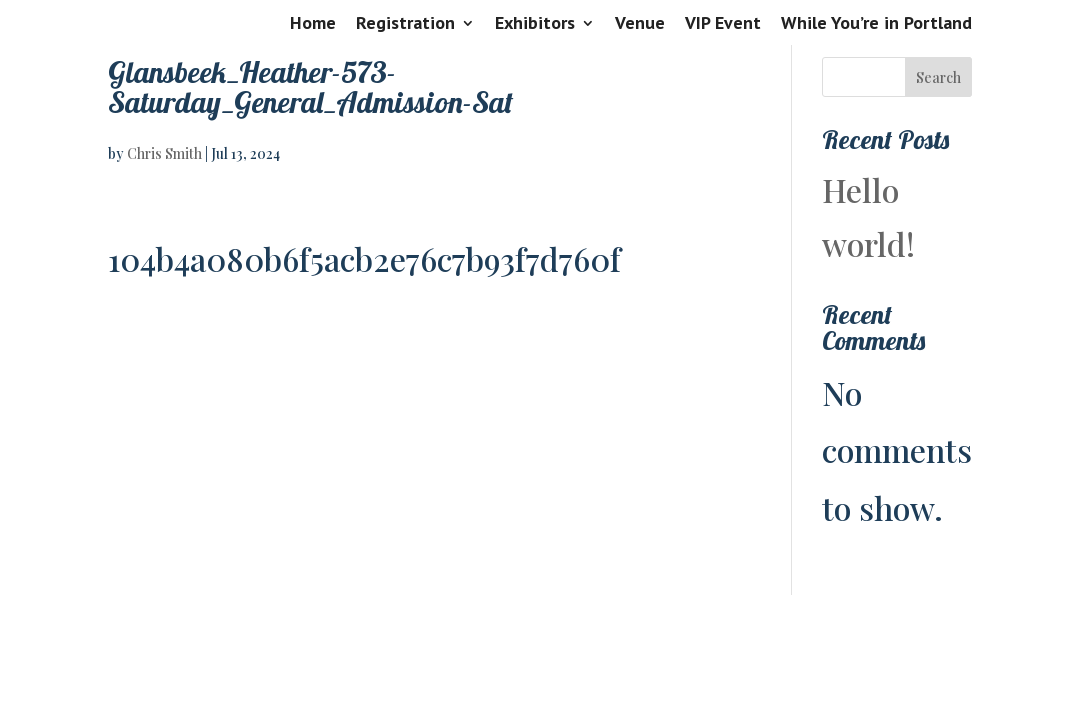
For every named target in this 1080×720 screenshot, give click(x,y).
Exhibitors (535, 24)
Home (313, 24)
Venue (640, 24)
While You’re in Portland (876, 24)
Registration (405, 24)
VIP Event (723, 24)
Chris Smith (164, 153)
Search (938, 77)
